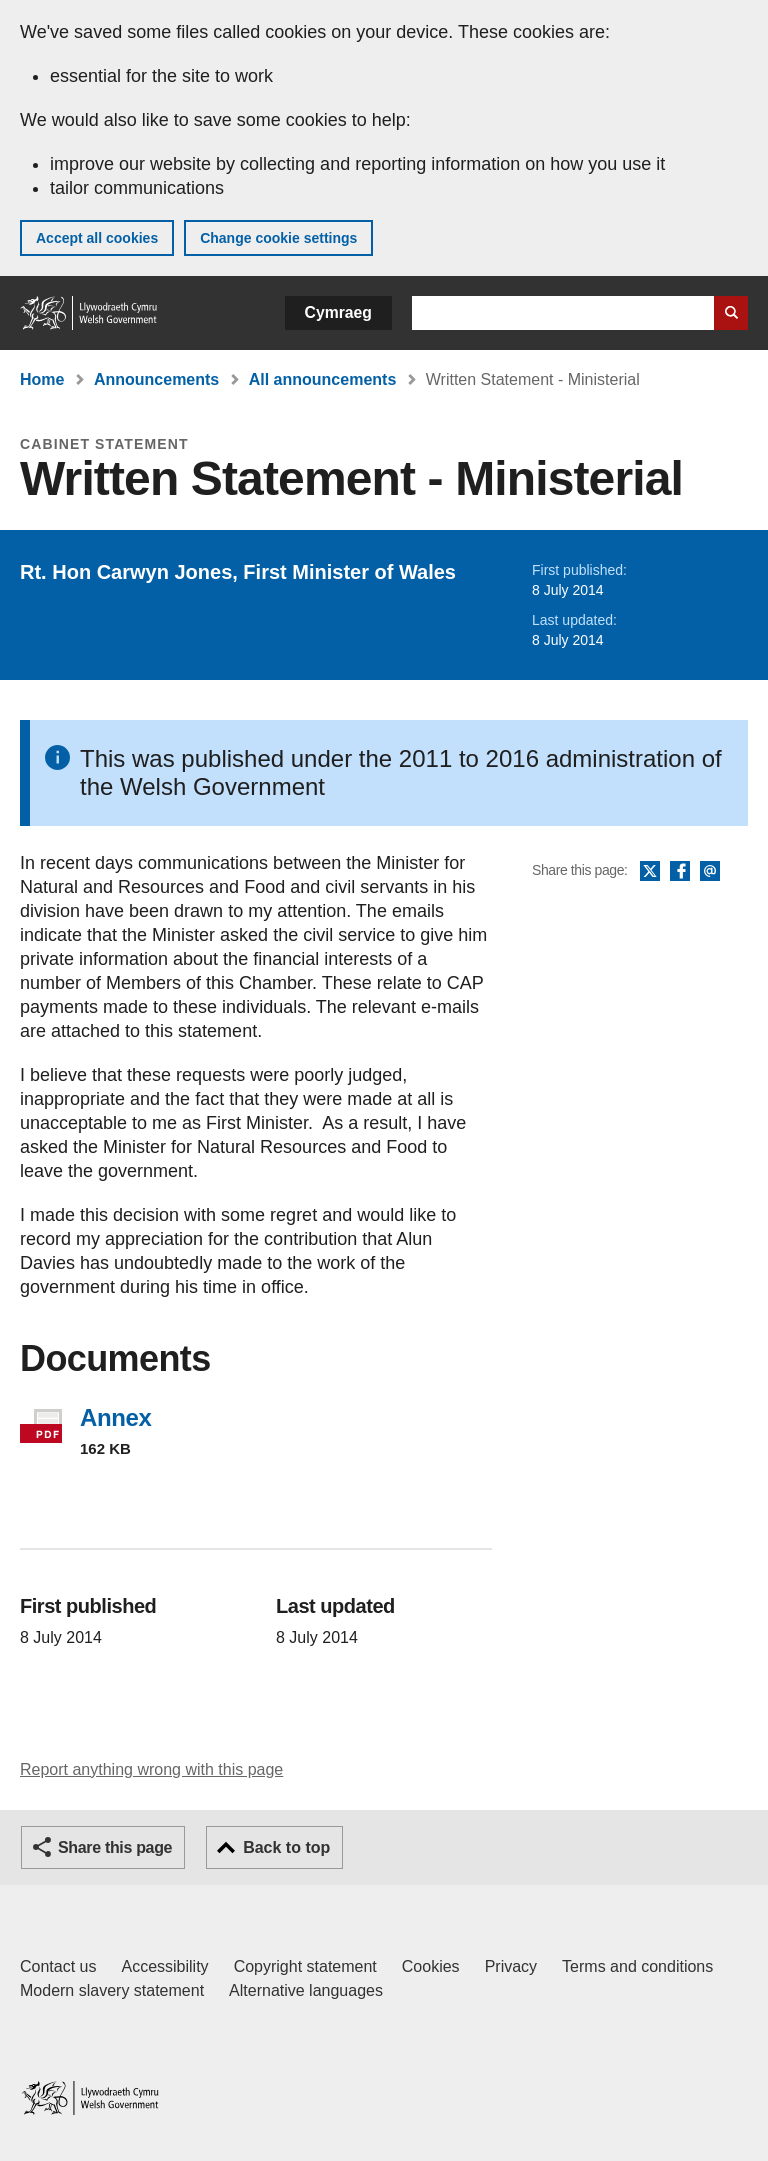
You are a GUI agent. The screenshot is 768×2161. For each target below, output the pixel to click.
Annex (115, 1417)
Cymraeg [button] (338, 312)
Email (710, 872)
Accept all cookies (97, 238)
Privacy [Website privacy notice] (511, 1966)
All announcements (323, 379)
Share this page (115, 1847)
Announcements (156, 379)
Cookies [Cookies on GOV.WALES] (431, 1966)
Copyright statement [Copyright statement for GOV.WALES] (305, 1966)
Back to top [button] (286, 1847)
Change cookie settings (278, 238)
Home (42, 379)
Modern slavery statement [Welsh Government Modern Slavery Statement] (112, 1990)
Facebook (680, 872)
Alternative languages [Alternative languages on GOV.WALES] (306, 1990)
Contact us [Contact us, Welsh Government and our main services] (58, 1966)
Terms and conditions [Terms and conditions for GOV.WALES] (637, 1966)
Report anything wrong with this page (151, 1769)
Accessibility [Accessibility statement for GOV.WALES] (164, 1966)
